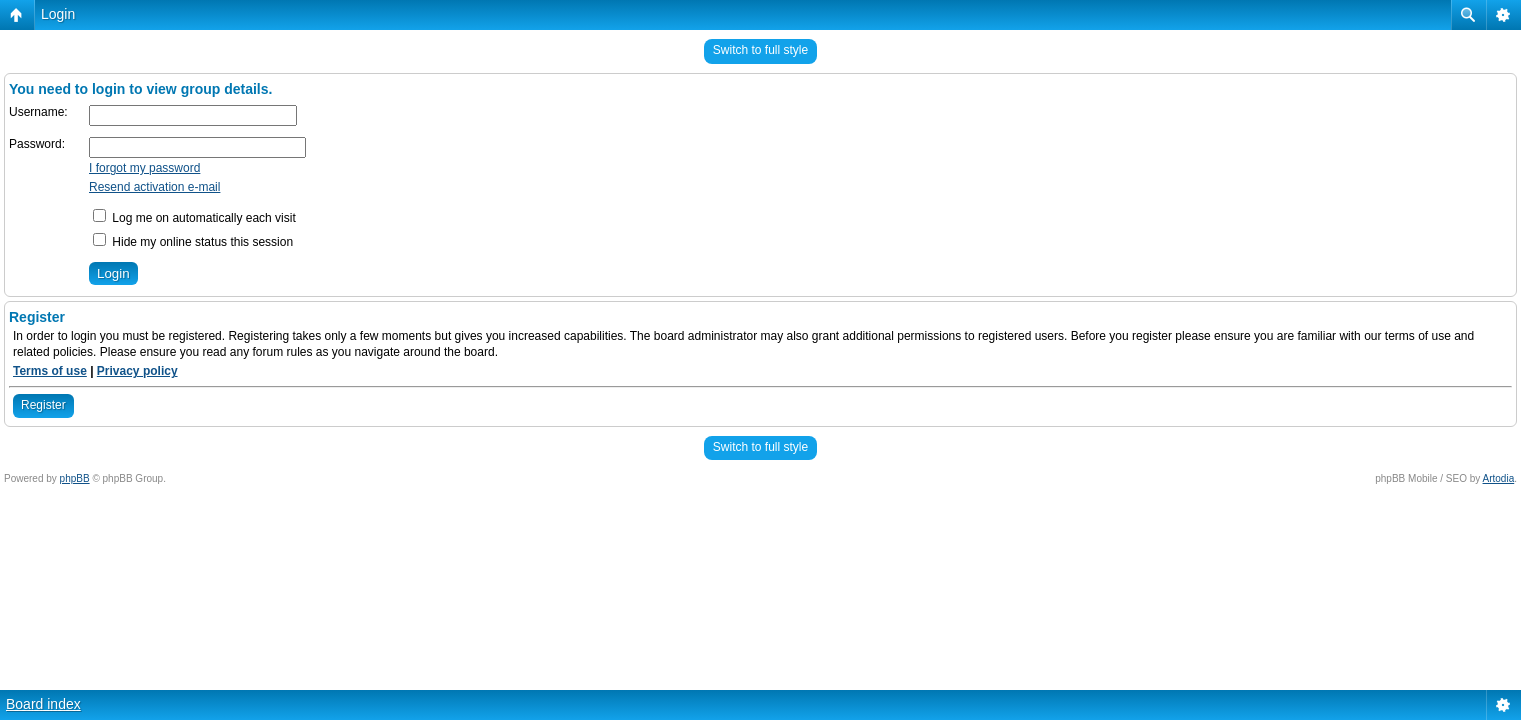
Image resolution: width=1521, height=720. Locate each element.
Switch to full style (760, 50)
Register (43, 405)
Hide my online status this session (193, 242)
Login (58, 14)
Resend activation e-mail (154, 187)
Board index (43, 704)
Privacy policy (137, 371)
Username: (38, 112)
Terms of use (50, 371)
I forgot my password (144, 168)
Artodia (1499, 478)
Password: (37, 144)
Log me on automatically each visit (194, 218)
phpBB (75, 478)
